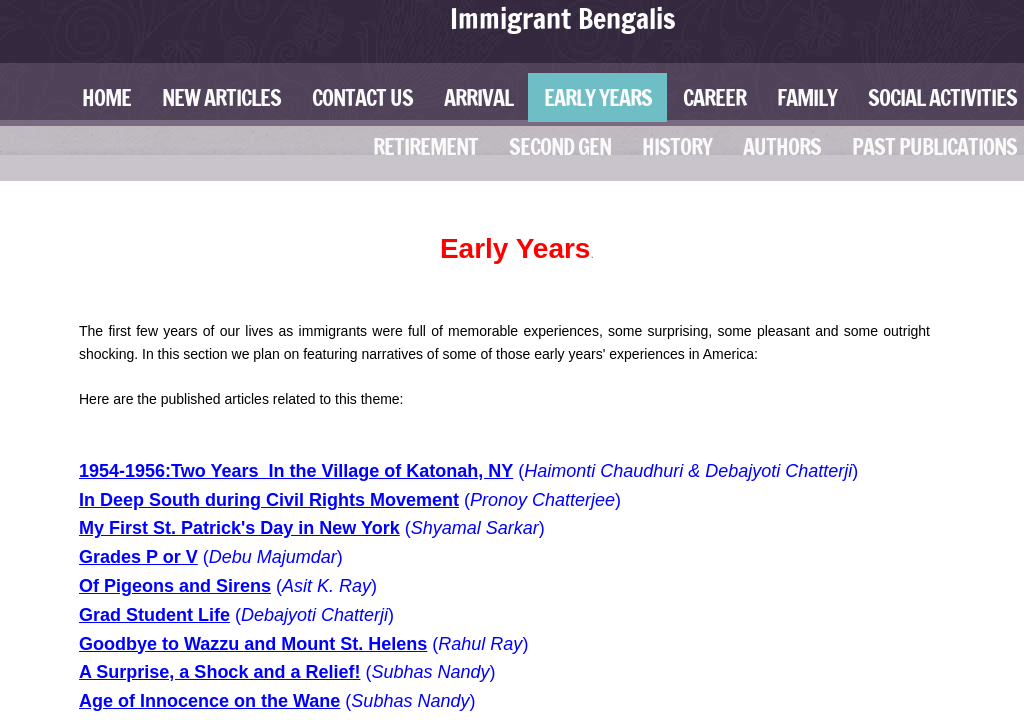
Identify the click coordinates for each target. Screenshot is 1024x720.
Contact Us (362, 97)
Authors (782, 146)
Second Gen (560, 146)
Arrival (478, 97)
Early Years (598, 97)
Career (714, 97)
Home (106, 97)
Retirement (425, 146)
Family (807, 97)
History (677, 146)
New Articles (221, 97)
